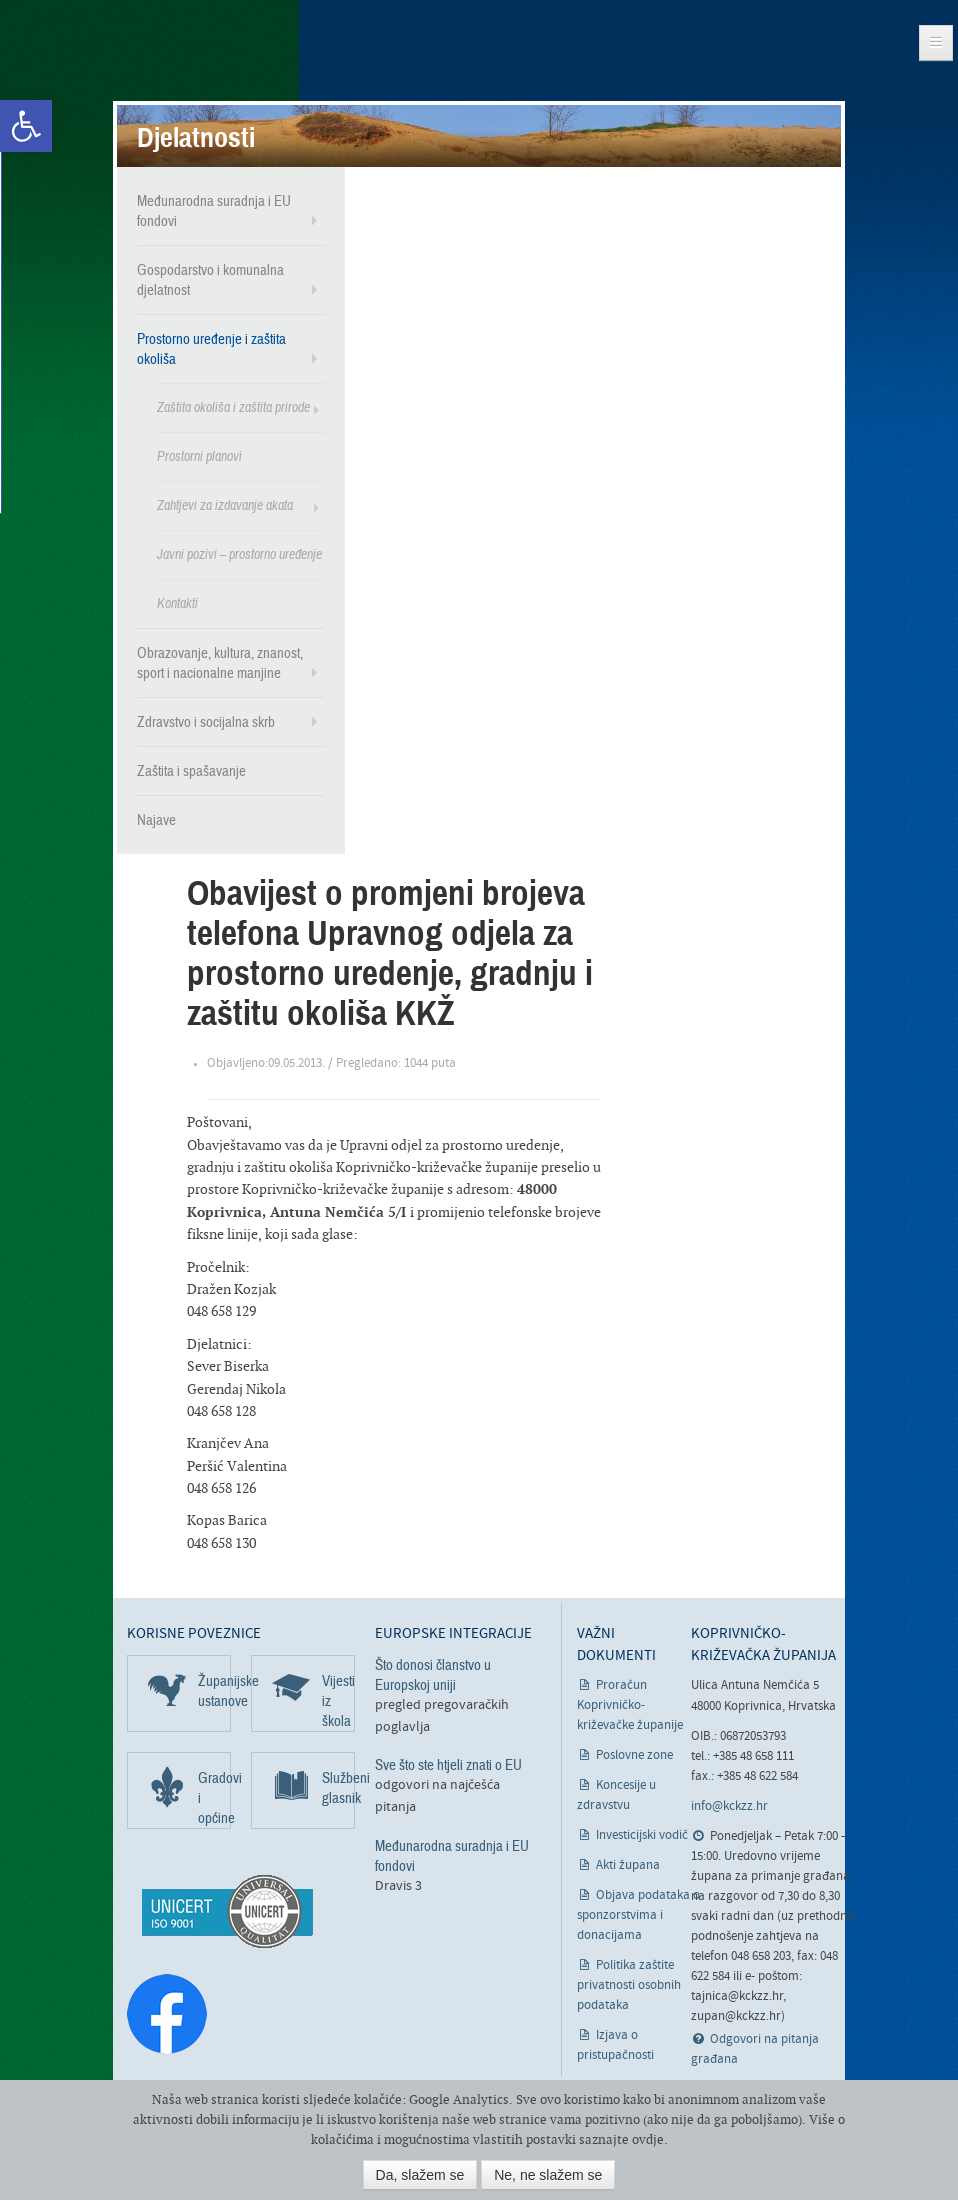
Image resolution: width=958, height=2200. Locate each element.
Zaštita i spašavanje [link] (191, 771)
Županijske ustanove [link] (214, 1691)
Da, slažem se (420, 2175)
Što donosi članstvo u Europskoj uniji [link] (433, 1675)
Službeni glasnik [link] (338, 1788)
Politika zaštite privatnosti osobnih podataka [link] (629, 1985)
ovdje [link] (648, 2139)
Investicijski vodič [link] (642, 1835)
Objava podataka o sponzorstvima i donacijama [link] (638, 1915)
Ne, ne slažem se (548, 2175)
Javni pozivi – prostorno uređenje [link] (239, 554)
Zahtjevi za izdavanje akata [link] (225, 505)
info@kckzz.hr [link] (729, 1806)
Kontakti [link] (177, 603)
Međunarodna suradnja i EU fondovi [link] (214, 211)
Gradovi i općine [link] (214, 1798)
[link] (26, 126)
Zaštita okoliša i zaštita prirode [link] (233, 407)
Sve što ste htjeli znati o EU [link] (448, 1765)
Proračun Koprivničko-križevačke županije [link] (630, 1705)
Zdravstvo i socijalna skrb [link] (206, 722)
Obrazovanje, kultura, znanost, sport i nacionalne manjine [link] (220, 663)
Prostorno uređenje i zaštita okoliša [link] (211, 349)
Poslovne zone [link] (634, 1755)
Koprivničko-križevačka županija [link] (107, 60)
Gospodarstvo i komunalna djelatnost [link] (210, 280)
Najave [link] (156, 820)
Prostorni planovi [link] (199, 456)
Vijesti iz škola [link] (338, 1701)
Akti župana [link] (628, 1865)
